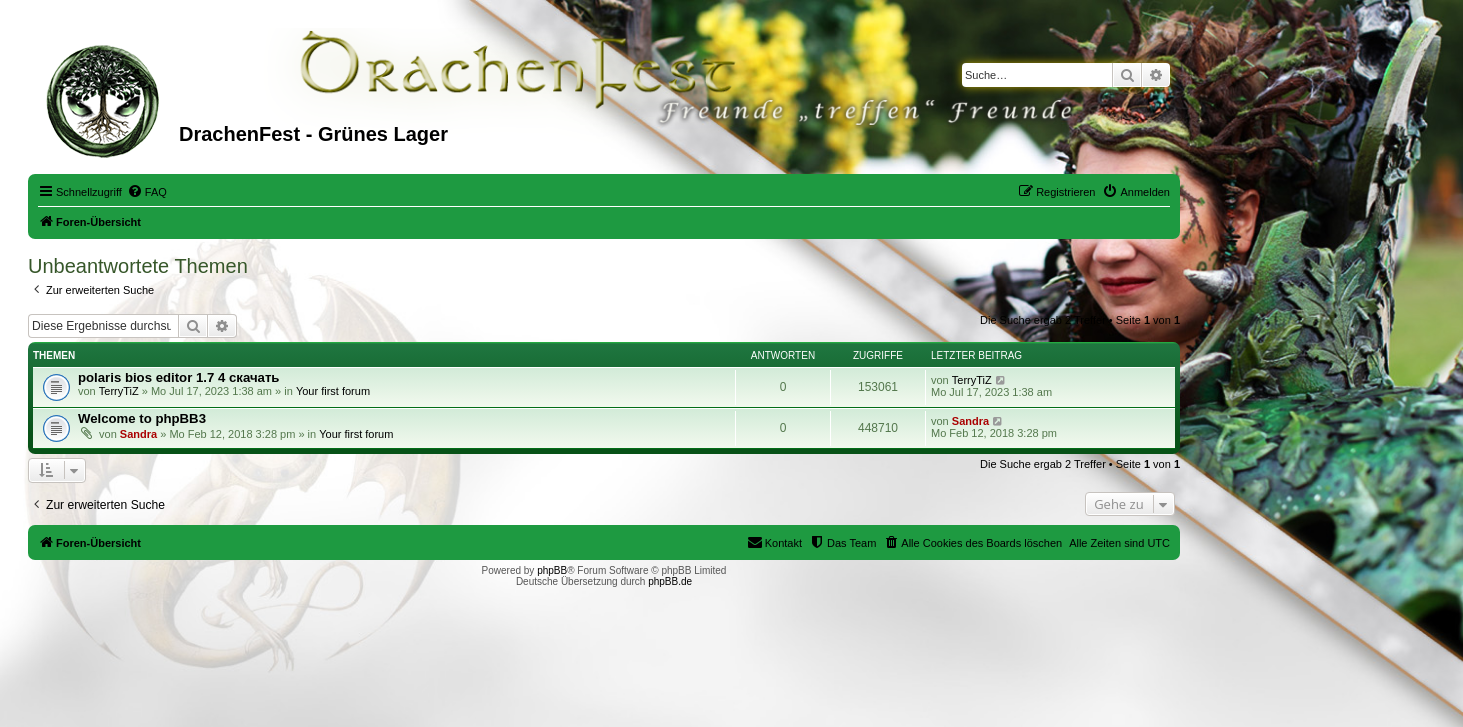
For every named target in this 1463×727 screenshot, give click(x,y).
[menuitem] (147, 192)
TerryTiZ (119, 391)
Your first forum (333, 391)
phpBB (552, 570)
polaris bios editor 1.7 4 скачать (178, 377)
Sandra (138, 434)
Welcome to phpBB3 (142, 418)
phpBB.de (670, 581)
